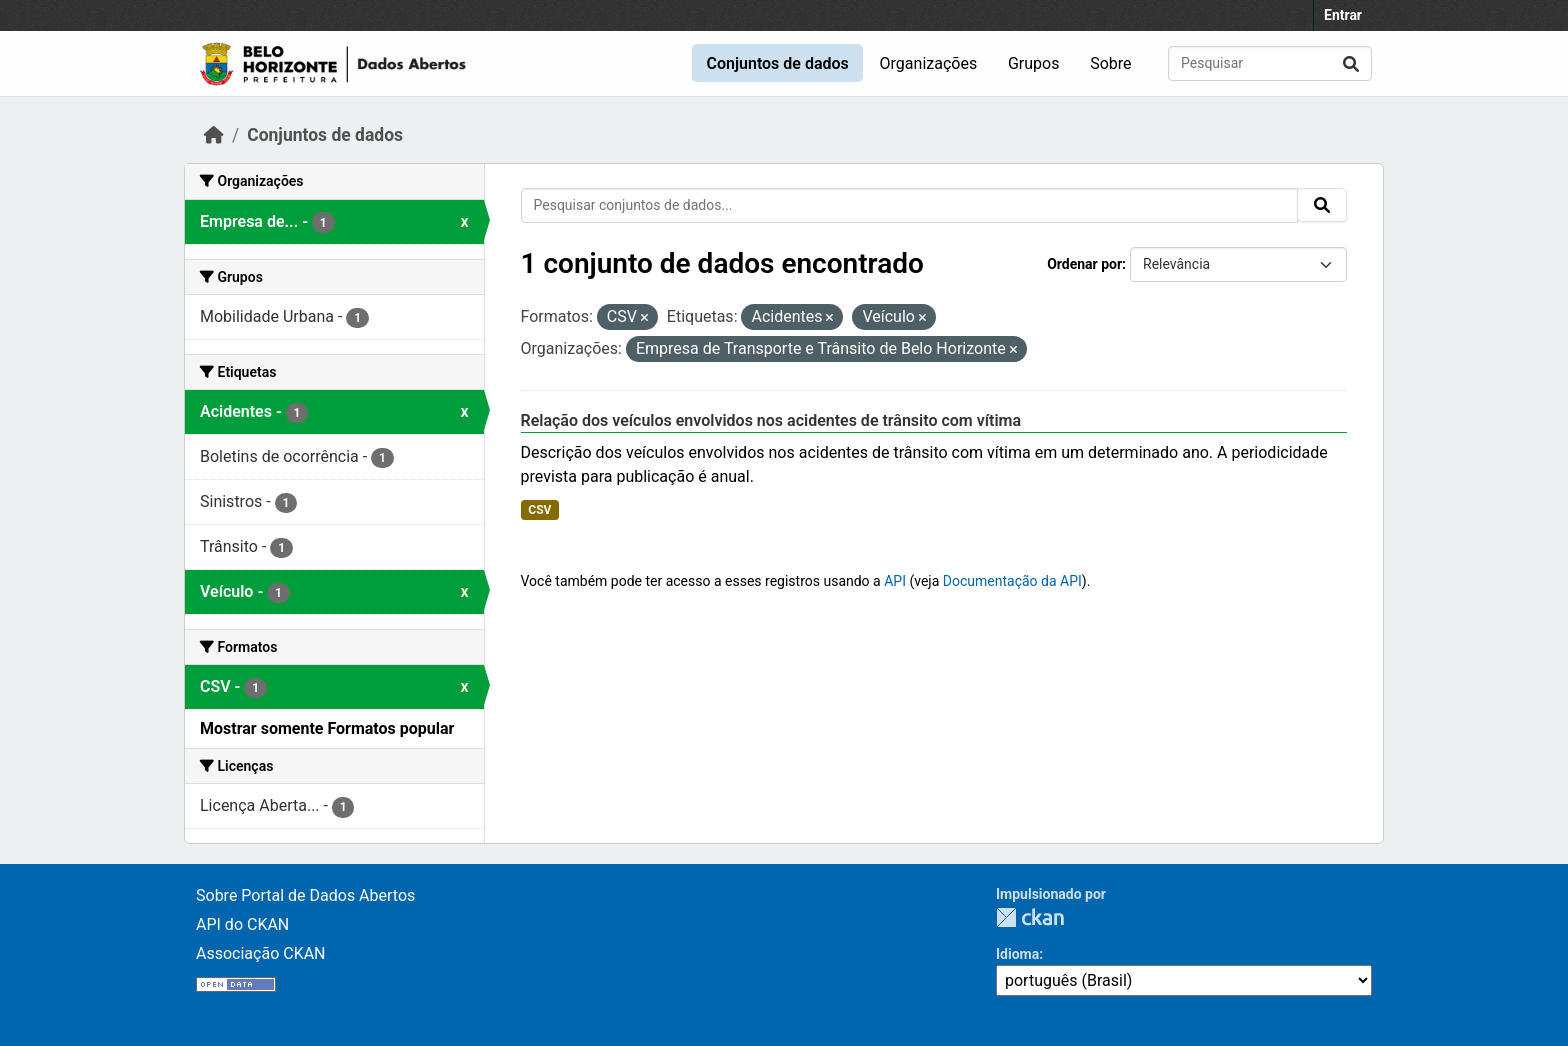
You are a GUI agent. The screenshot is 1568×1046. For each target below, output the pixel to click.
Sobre (1110, 63)
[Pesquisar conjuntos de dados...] (1270, 63)
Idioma (1017, 954)
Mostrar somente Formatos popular (327, 728)
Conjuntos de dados (777, 63)
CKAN (1030, 917)
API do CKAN (242, 924)
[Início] (214, 135)
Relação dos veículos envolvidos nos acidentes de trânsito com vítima (771, 420)
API (895, 581)
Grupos (1034, 63)
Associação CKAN (261, 953)
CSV (539, 510)
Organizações (929, 63)
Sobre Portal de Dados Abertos (305, 895)
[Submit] (1351, 63)
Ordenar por (1084, 264)
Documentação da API (1012, 581)
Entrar (1343, 15)
